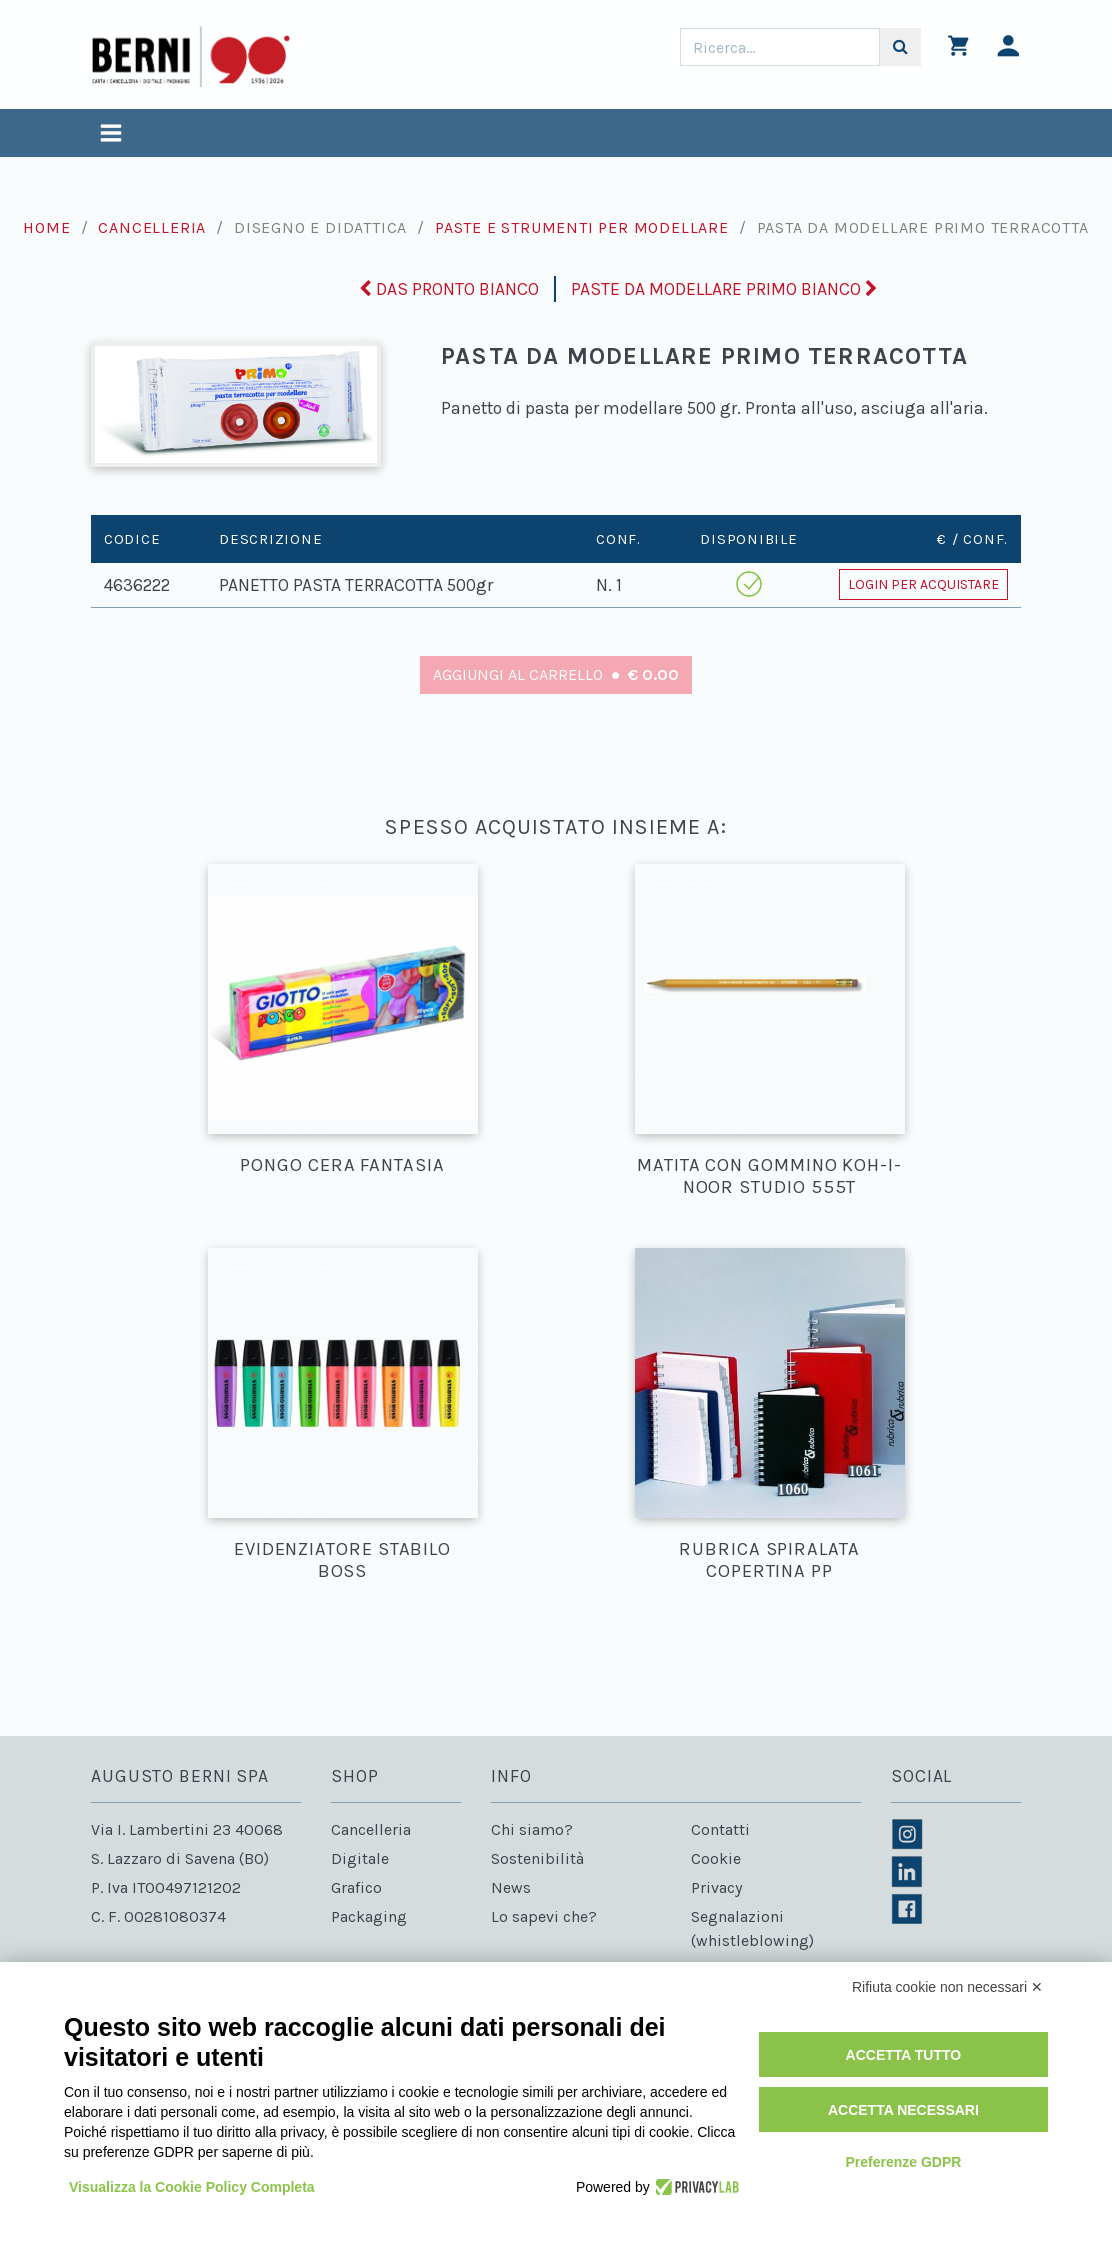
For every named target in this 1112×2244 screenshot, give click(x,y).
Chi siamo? (532, 1829)
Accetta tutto (904, 2055)
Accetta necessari (903, 2110)
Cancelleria (152, 227)
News (511, 1887)
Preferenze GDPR (903, 2162)
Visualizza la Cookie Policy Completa (192, 2187)
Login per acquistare (923, 584)
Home (46, 227)
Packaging (369, 1916)
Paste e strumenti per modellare (582, 227)
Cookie (716, 1858)
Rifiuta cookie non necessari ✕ (947, 1987)
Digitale (360, 1858)
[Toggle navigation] (111, 135)
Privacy (716, 1887)
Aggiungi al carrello (556, 674)
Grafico (356, 1887)
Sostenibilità (537, 1858)
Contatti (720, 1829)
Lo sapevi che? (544, 1916)
